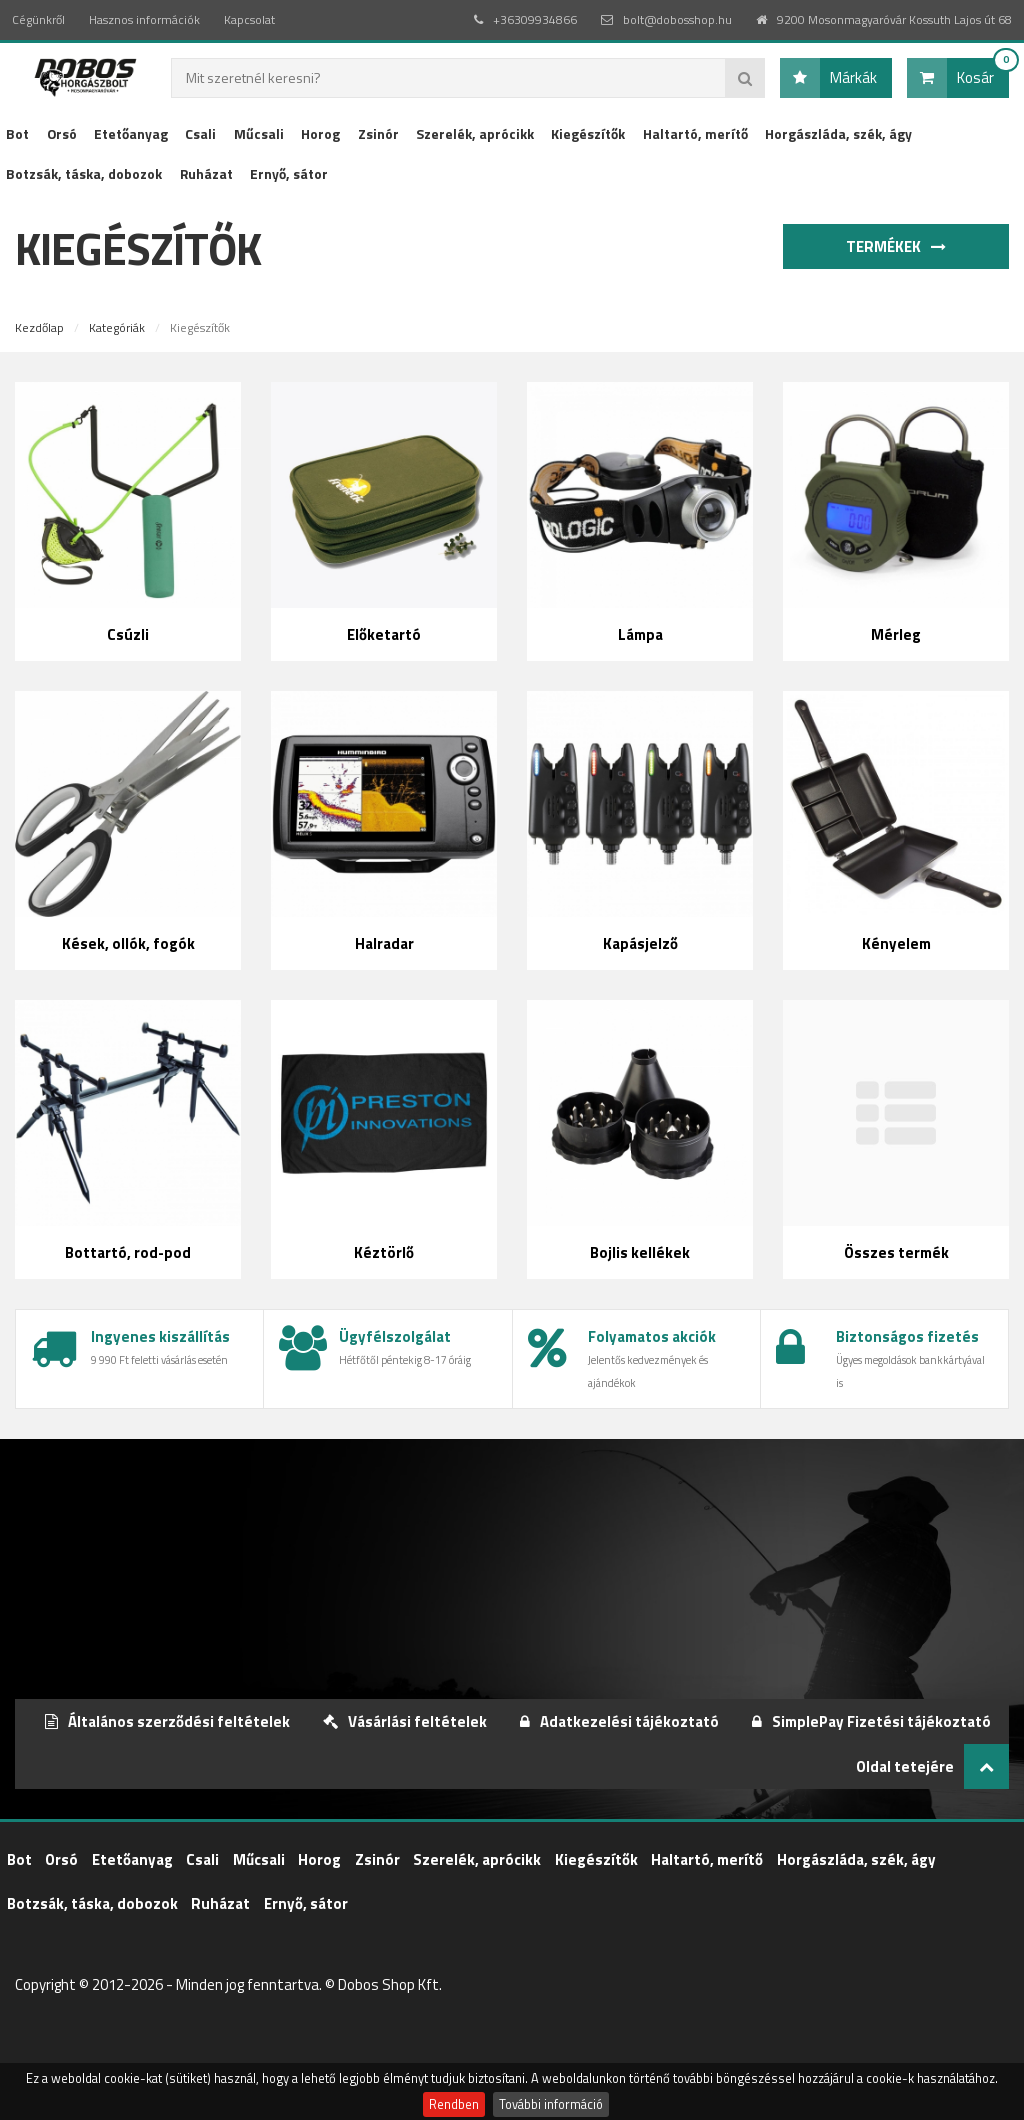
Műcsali (259, 133)
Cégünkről (38, 19)
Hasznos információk (144, 19)
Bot (17, 133)
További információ (551, 2104)
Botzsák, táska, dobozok (84, 173)
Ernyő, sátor (289, 173)
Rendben (454, 2104)
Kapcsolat (249, 19)
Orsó (62, 133)
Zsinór (378, 133)
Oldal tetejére (932, 1766)
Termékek (900, 246)
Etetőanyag (131, 133)
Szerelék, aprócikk (475, 133)
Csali (200, 133)
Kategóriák (117, 327)
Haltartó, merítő (695, 133)
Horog (320, 133)
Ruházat (206, 173)
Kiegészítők (588, 133)
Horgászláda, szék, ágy (838, 133)
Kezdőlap (39, 327)
